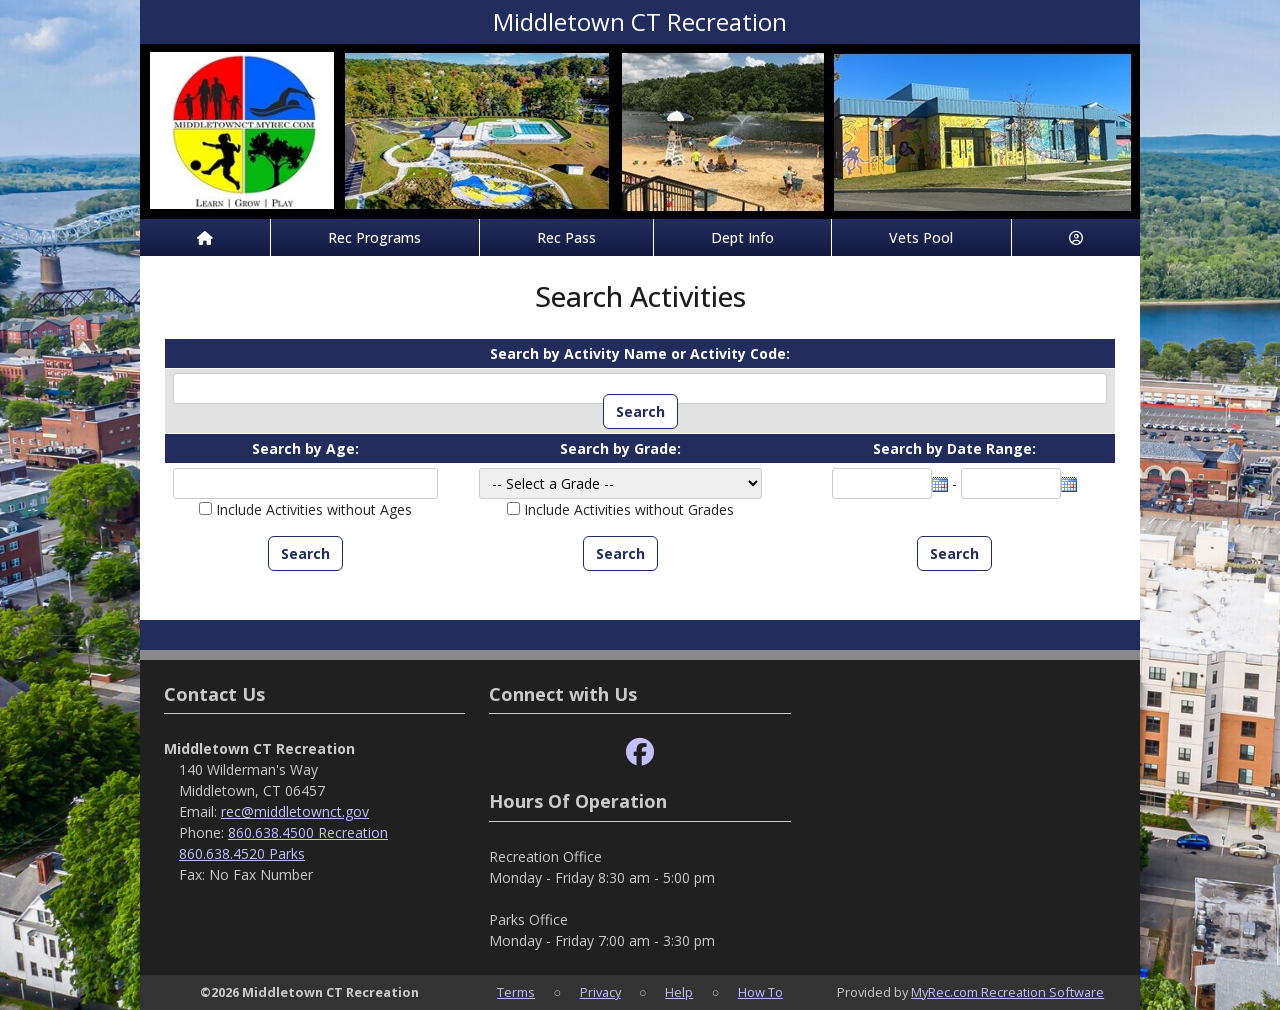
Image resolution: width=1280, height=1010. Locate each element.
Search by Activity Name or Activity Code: (640, 353)
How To (760, 992)
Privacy (600, 992)
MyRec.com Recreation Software (1007, 992)
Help (679, 992)
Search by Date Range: (954, 448)
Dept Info (742, 237)
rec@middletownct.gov (295, 811)
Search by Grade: (620, 448)
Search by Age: (305, 448)
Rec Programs (374, 237)
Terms (516, 992)
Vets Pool (921, 237)
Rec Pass (566, 237)
